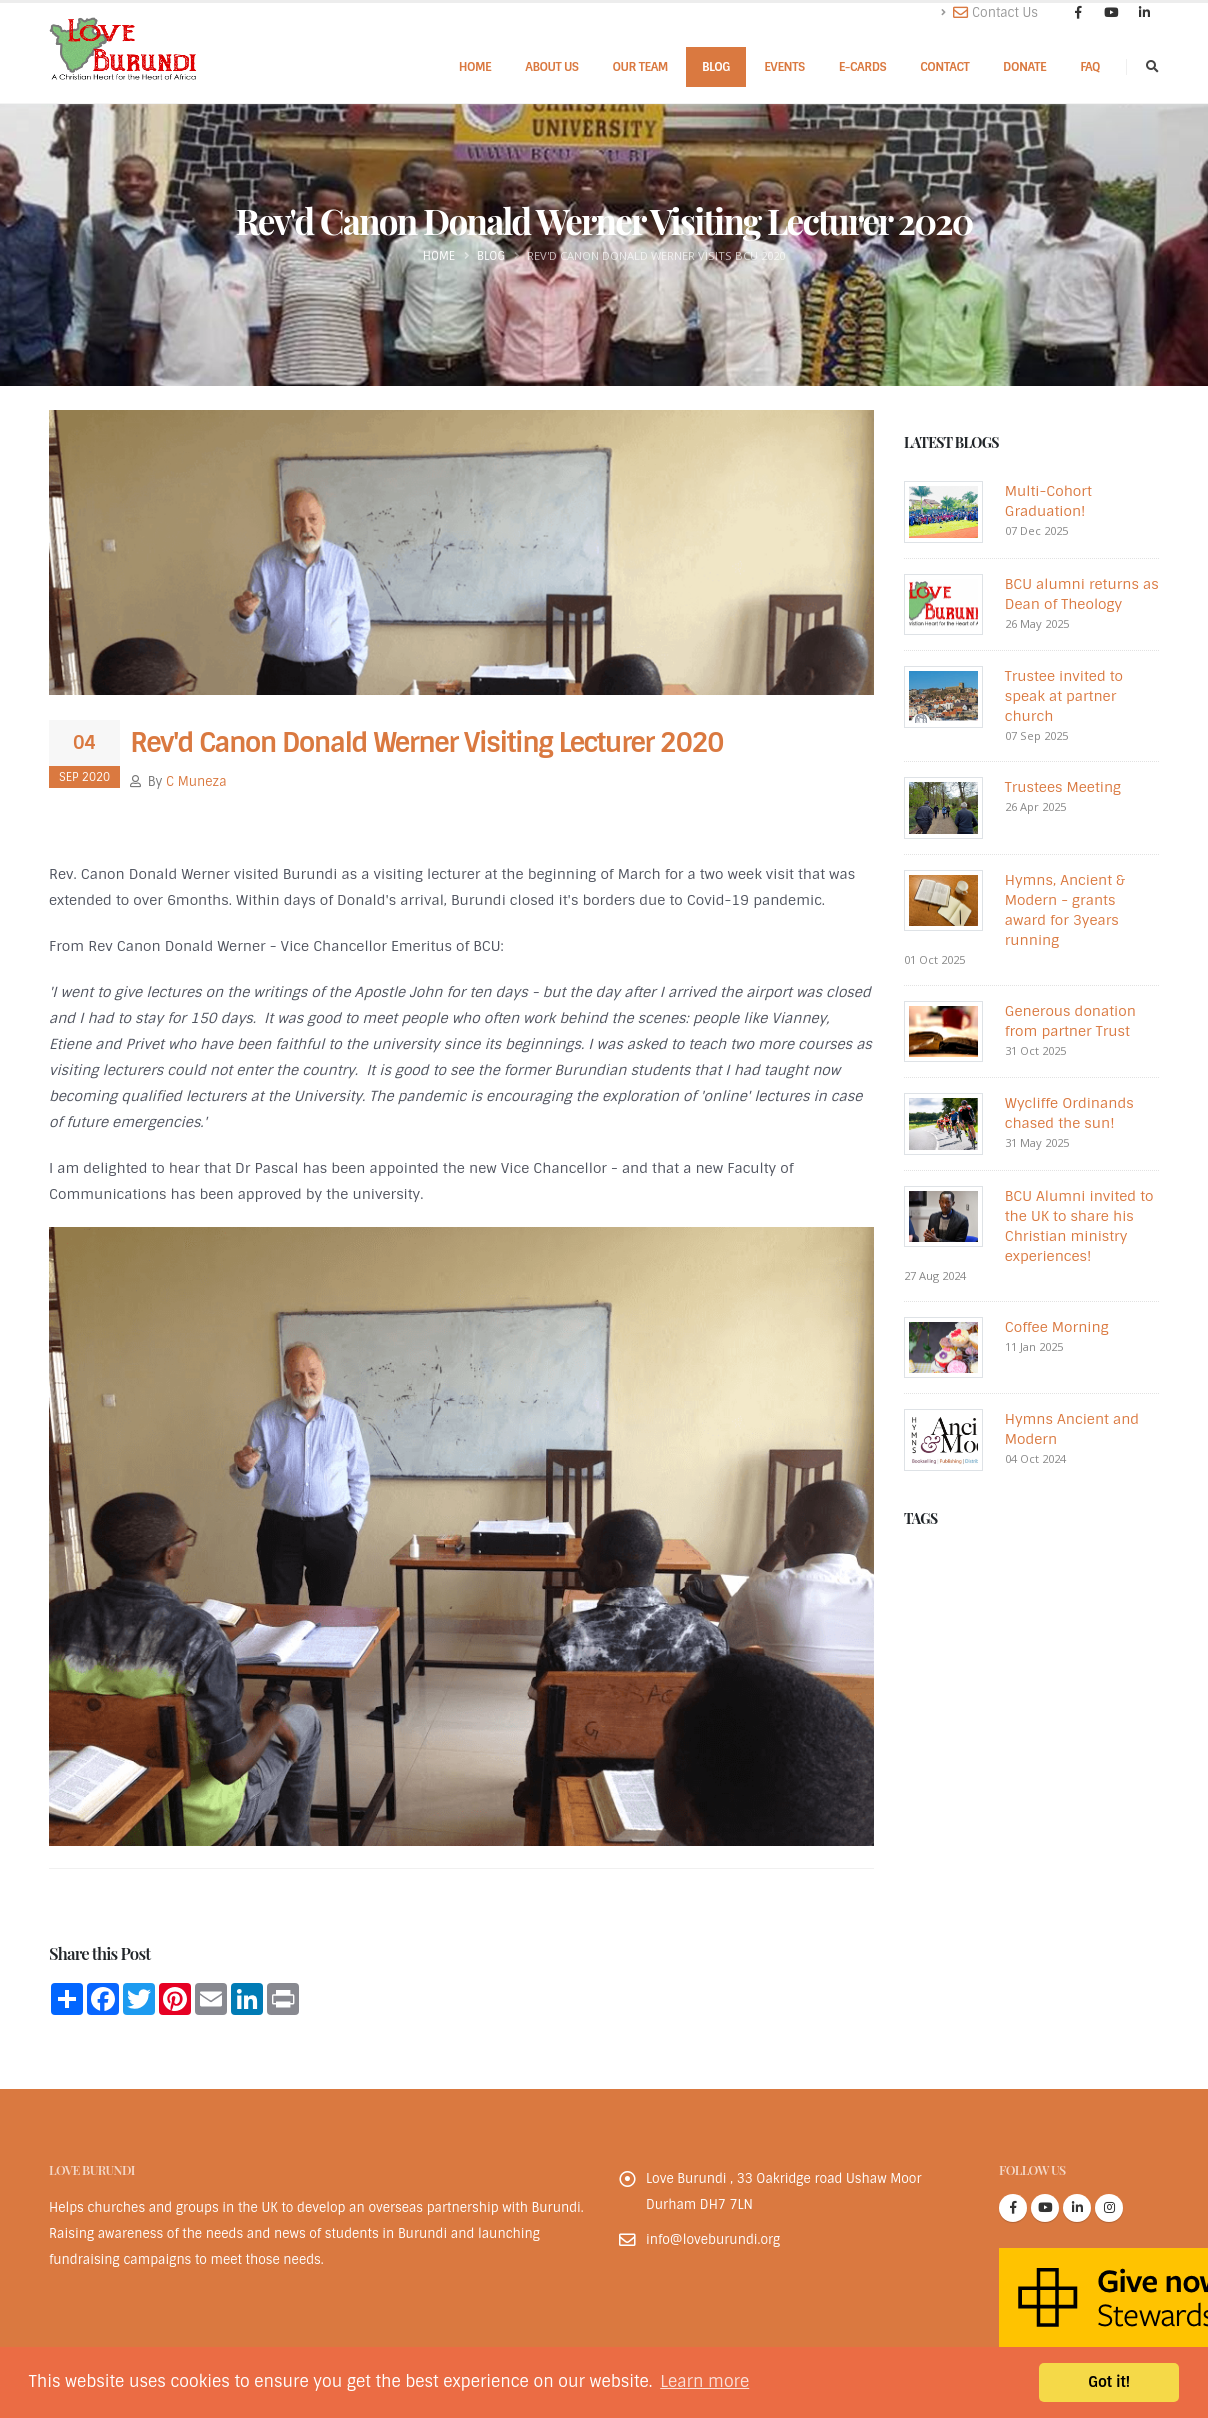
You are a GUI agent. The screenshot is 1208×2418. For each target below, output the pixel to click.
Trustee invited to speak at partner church (1064, 696)
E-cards (863, 67)
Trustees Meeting (1063, 787)
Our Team (640, 67)
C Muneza (196, 781)
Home (475, 67)
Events (784, 67)
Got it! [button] (1109, 2382)
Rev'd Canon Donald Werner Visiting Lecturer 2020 (426, 743)
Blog (716, 67)
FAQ (1090, 67)
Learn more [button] (704, 2381)
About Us (551, 67)
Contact (944, 67)
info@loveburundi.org (713, 2239)
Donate (1024, 67)
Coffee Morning (1057, 1327)
